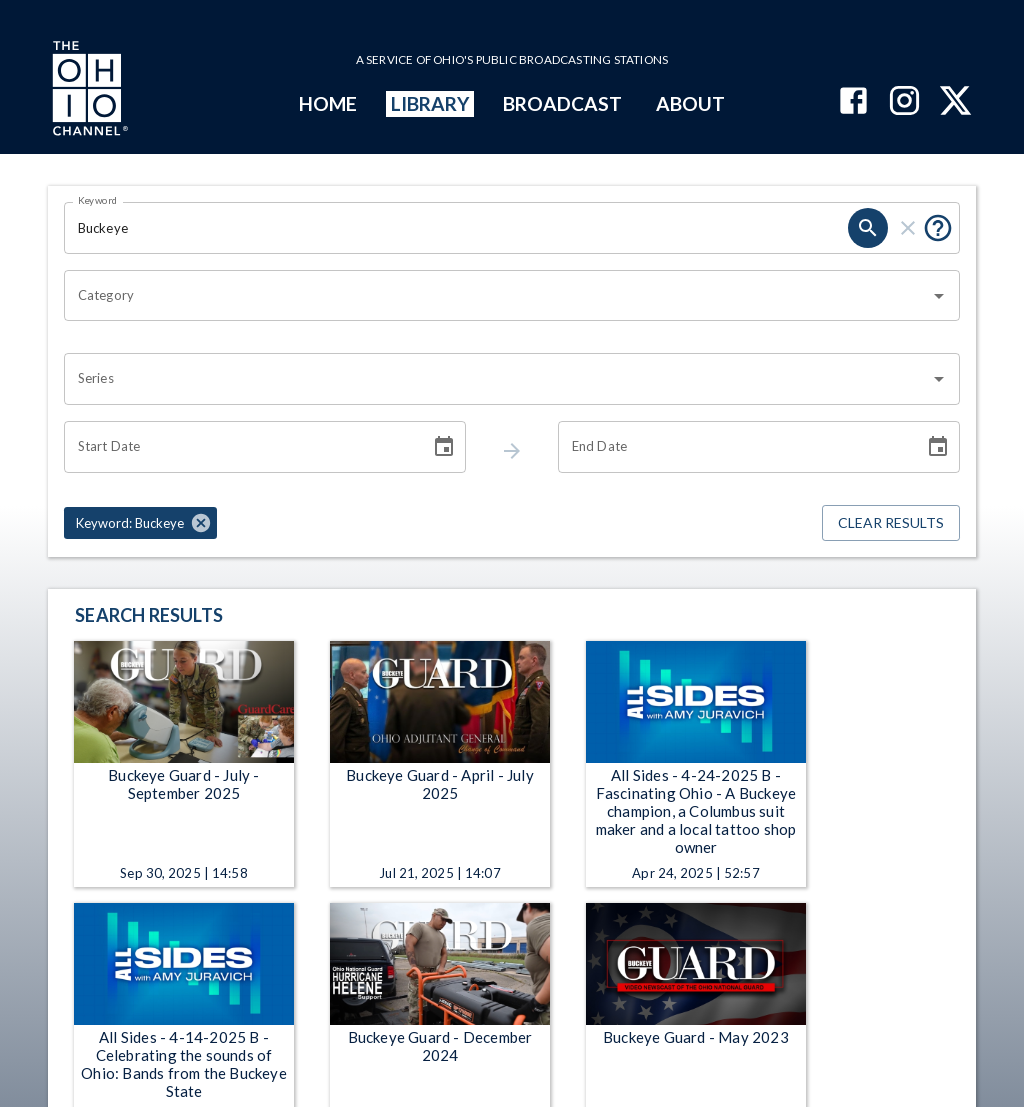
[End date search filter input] (734, 447)
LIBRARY (430, 103)
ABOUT (690, 103)
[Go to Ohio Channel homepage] (88, 91)
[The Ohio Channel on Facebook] (853, 102)
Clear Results (891, 523)
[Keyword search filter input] (456, 228)
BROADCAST (563, 103)
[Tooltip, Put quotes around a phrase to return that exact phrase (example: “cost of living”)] (938, 228)
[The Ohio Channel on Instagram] (904, 102)
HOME (328, 103)
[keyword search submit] (868, 228)
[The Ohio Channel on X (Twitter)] (955, 102)
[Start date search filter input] (240, 447)
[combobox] (497, 296)
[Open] (939, 296)
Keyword (98, 200)
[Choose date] (444, 447)
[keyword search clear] (908, 228)
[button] (140, 523)
